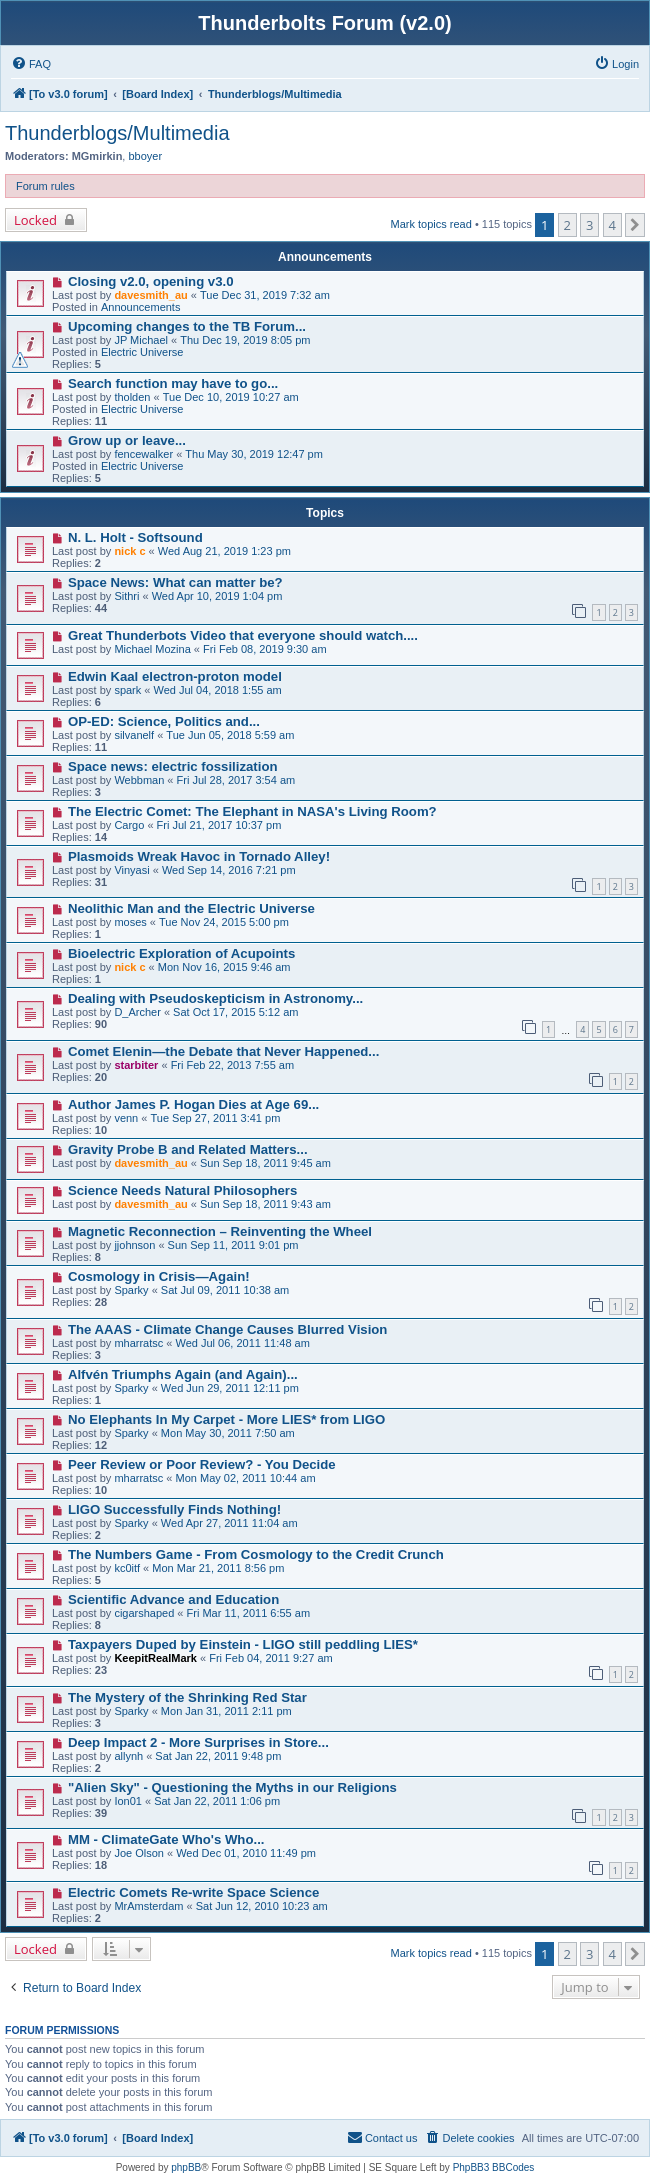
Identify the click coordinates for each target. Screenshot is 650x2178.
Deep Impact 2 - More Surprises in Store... (198, 1742)
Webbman (139, 780)
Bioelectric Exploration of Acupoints (181, 953)
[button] (635, 225)
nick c (129, 551)
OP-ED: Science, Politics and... (164, 721)
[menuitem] (31, 64)
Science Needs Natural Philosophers (182, 1190)
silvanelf (134, 735)
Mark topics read (431, 224)
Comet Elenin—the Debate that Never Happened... (223, 1051)
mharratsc (138, 1343)
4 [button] (612, 225)
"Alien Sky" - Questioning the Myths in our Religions (232, 1787)
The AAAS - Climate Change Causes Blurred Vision (228, 1329)
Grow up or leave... (127, 440)
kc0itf (127, 1568)
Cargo (129, 825)
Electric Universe (142, 352)
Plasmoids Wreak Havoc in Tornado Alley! (199, 856)
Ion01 (128, 1801)
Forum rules (45, 186)
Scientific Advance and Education (173, 1599)
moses (130, 922)
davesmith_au (150, 295)
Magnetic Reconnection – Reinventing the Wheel (220, 1231)
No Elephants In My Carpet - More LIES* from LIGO (226, 1419)
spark (127, 690)
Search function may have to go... (173, 383)
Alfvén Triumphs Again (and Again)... (183, 1374)
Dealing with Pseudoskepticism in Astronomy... (215, 998)
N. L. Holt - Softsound (135, 537)
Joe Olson (139, 1853)
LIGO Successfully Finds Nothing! (174, 1509)
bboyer (145, 156)
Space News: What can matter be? (175, 582)
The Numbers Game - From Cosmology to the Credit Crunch (256, 1554)
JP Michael (141, 340)
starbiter (136, 1065)
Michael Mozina (152, 649)
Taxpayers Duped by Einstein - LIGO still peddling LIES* (243, 1644)
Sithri (126, 596)
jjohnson (134, 1245)
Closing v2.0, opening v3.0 (151, 281)
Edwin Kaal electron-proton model (175, 676)
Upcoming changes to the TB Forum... (187, 326)
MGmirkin (97, 156)
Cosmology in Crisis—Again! (159, 1276)
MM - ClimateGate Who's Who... (166, 1839)
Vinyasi (131, 870)
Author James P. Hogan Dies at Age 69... (193, 1104)
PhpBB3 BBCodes (494, 2167)
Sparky (131, 1290)
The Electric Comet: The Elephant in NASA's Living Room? (252, 811)
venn (126, 1118)
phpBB (186, 2167)
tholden (132, 397)
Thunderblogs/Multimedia (117, 133)
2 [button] (567, 225)
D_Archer (137, 1012)
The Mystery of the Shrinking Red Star (187, 1697)
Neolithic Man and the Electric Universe (191, 908)
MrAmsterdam (148, 1906)
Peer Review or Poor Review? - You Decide (202, 1464)
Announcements (141, 307)
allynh (128, 1756)
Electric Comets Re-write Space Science (193, 1892)
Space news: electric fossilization (173, 766)
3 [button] (589, 225)
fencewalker (143, 454)
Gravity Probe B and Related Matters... (188, 1149)
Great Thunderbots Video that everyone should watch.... (243, 635)
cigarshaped (144, 1613)
